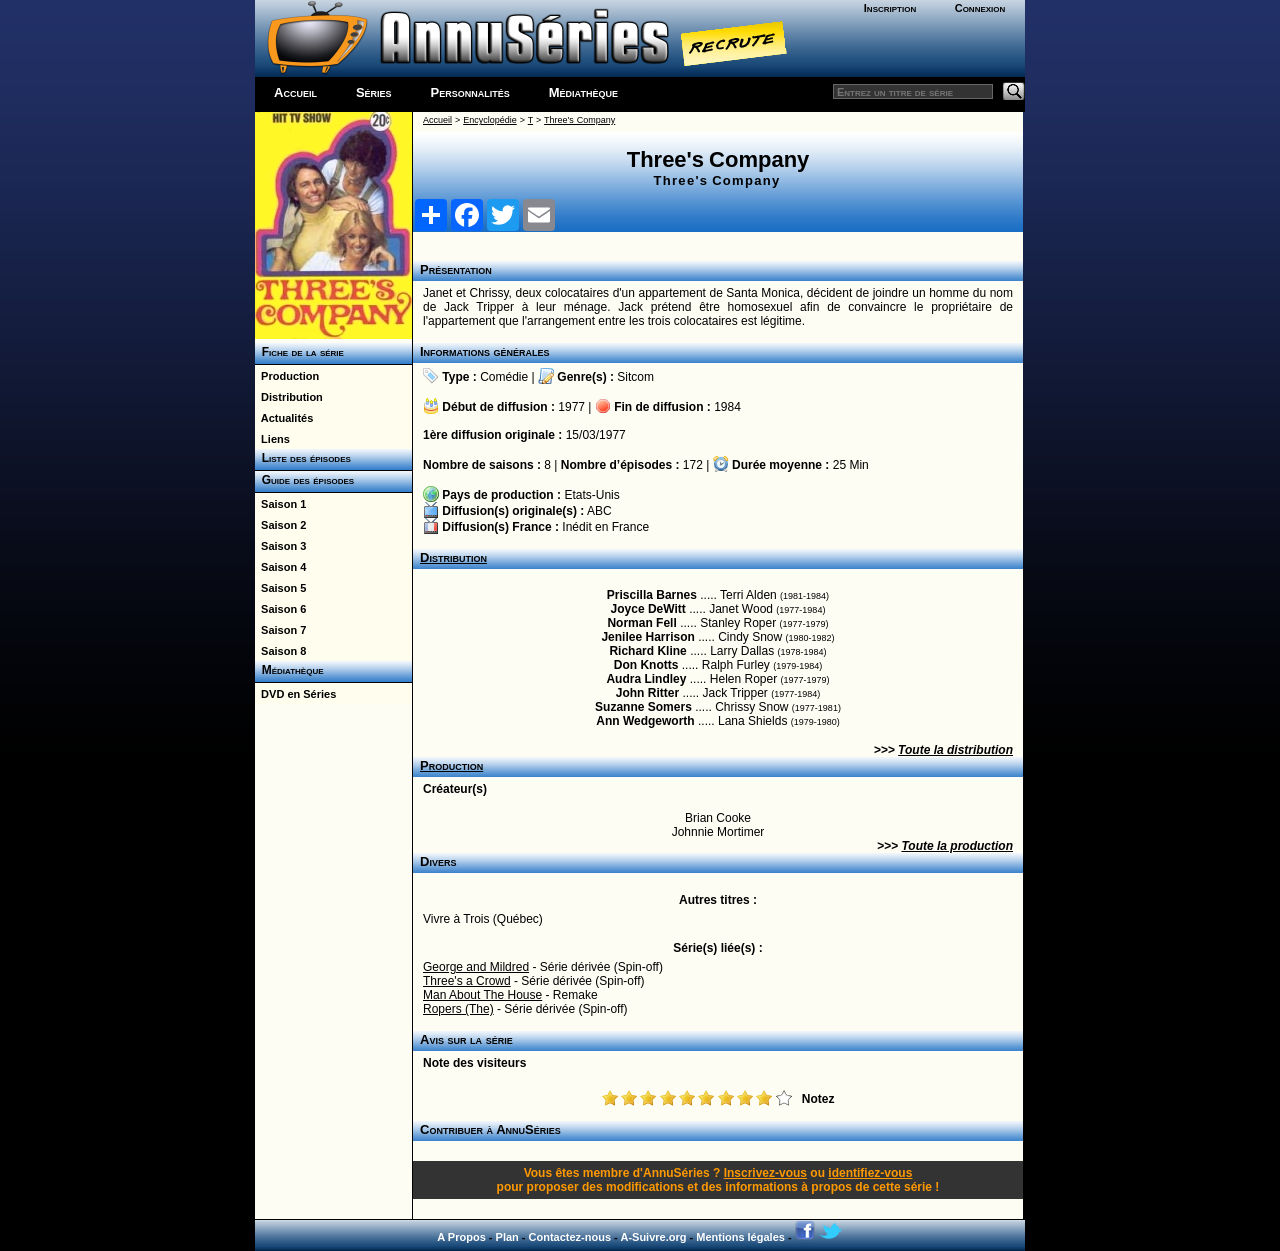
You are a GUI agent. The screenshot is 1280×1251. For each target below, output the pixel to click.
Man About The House (482, 995)
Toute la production (957, 846)
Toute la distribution (955, 750)
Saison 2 (280, 525)
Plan (507, 1237)
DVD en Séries (295, 694)
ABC (599, 511)
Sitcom (635, 377)
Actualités (284, 418)
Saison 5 (280, 588)
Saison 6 (280, 609)
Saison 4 (280, 567)
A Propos (461, 1237)
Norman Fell (641, 623)
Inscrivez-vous (765, 1173)
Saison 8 (280, 651)
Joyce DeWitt (648, 609)
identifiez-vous (870, 1173)
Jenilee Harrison (647, 637)
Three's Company (579, 120)
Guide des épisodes (304, 480)
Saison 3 (280, 546)
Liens (272, 439)
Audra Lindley (646, 679)
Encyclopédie (490, 120)
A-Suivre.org (653, 1237)
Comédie (504, 377)
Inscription (890, 8)
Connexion (980, 8)
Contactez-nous (570, 1237)
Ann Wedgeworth (645, 721)
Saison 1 (280, 504)
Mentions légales (740, 1237)
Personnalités (470, 92)
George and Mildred (476, 967)
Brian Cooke (718, 818)
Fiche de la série (299, 352)
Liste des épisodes (303, 458)
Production (287, 376)
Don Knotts (646, 665)
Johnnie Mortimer (718, 832)
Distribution (289, 397)
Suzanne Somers (643, 707)
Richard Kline (647, 651)
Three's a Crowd (467, 981)
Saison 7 (280, 630)
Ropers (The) (458, 1009)
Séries (374, 92)
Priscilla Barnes (652, 595)
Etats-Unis (591, 495)
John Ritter (647, 693)
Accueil (295, 92)
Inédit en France (605, 527)
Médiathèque (583, 92)
